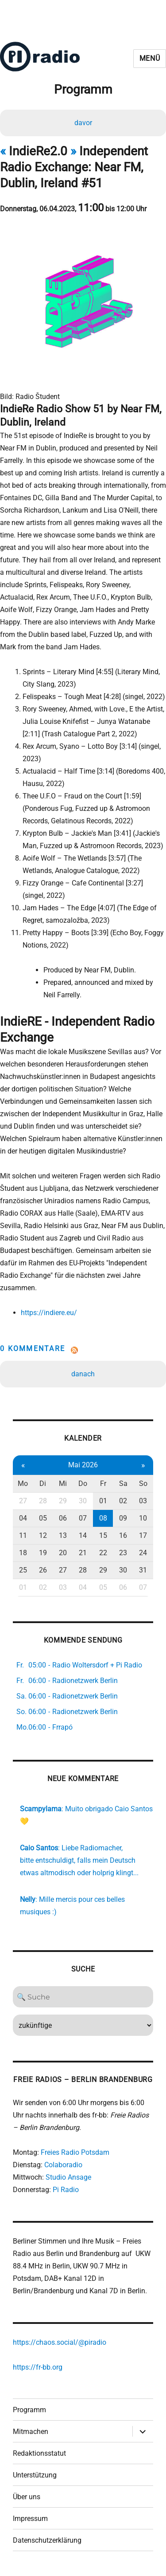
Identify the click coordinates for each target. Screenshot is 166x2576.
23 (123, 1553)
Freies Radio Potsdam (75, 2152)
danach (83, 1374)
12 (43, 1535)
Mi (63, 1483)
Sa (123, 1483)
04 (23, 1518)
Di (42, 1483)
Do (82, 1483)
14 (83, 1535)
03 (143, 1501)
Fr (103, 1483)
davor (83, 123)
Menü (149, 58)
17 (143, 1535)
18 (23, 1553)
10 (143, 1518)
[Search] (83, 1996)
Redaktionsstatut (39, 2453)
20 (63, 1553)
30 (83, 1501)
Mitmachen (30, 2431)
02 (123, 1501)
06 (63, 1518)
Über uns (26, 2497)
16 (123, 1535)
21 (83, 1553)
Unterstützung (35, 2475)
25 (23, 1570)
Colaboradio (63, 2165)
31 (143, 1570)
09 (123, 1518)
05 (43, 1518)
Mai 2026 (83, 1465)
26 (43, 1570)
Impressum (30, 2518)
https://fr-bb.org (37, 2367)
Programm (29, 2410)
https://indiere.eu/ (49, 1312)
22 (103, 1553)
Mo (23, 1483)
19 (43, 1553)
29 (63, 1501)
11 (23, 1535)
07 (83, 1518)
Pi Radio (66, 2189)
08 (103, 1518)
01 (103, 1501)
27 (23, 1501)
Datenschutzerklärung (47, 2540)
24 (143, 1553)
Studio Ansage (68, 2177)
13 (63, 1535)
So (143, 1483)
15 (103, 1535)
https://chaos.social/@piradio (59, 2342)
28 (43, 1501)
